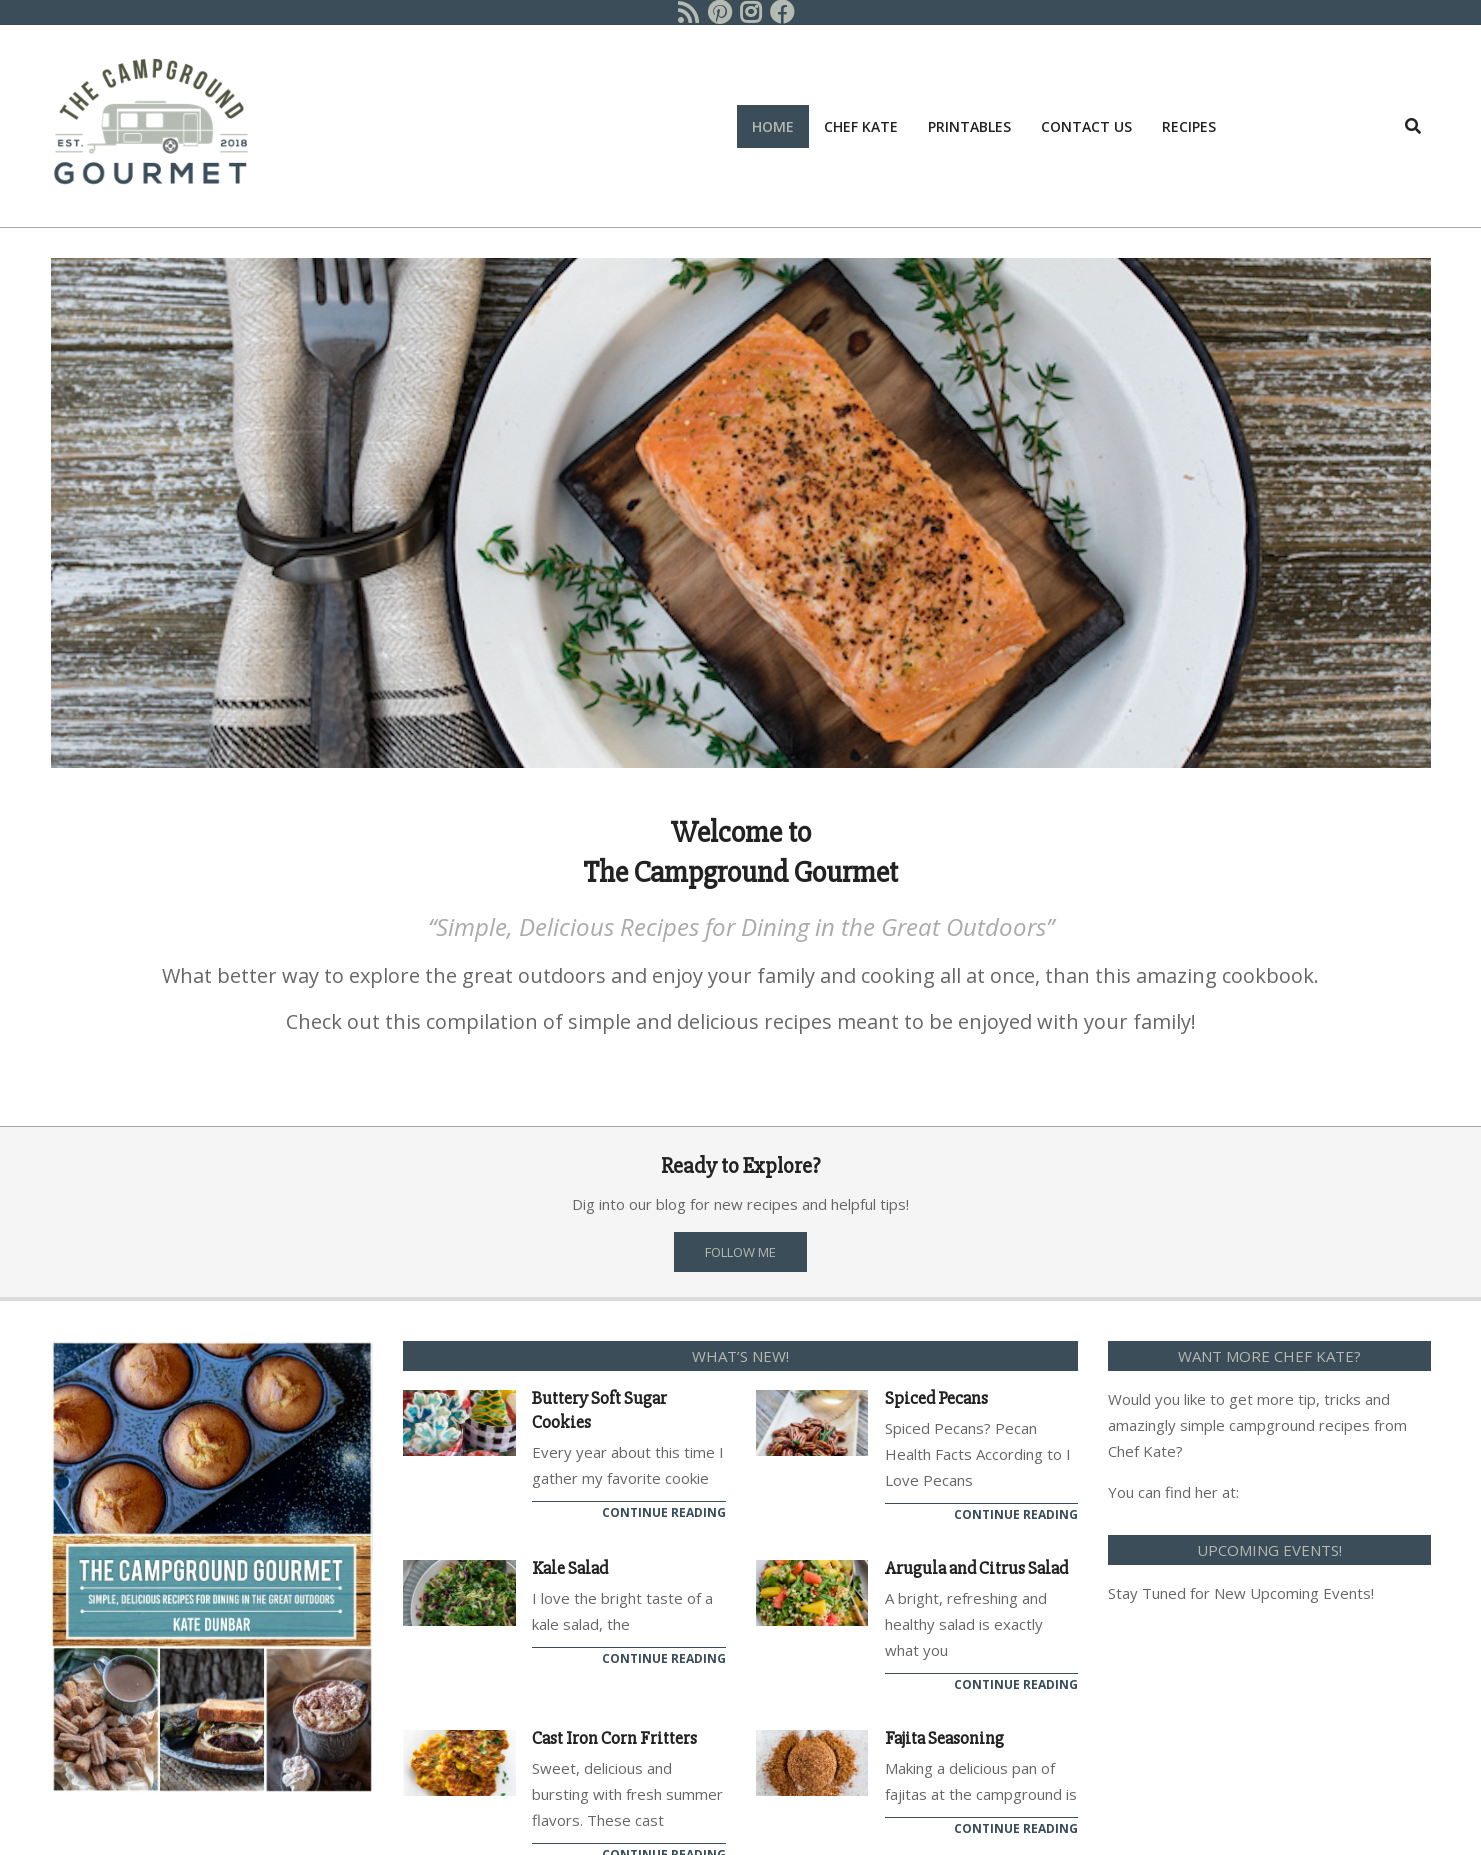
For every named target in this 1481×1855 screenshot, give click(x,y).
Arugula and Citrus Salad (976, 1568)
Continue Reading (664, 1512)
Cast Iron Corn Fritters (614, 1738)
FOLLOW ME (740, 1252)
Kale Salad (570, 1568)
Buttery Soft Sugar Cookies (599, 1410)
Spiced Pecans (936, 1398)
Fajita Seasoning (944, 1738)
